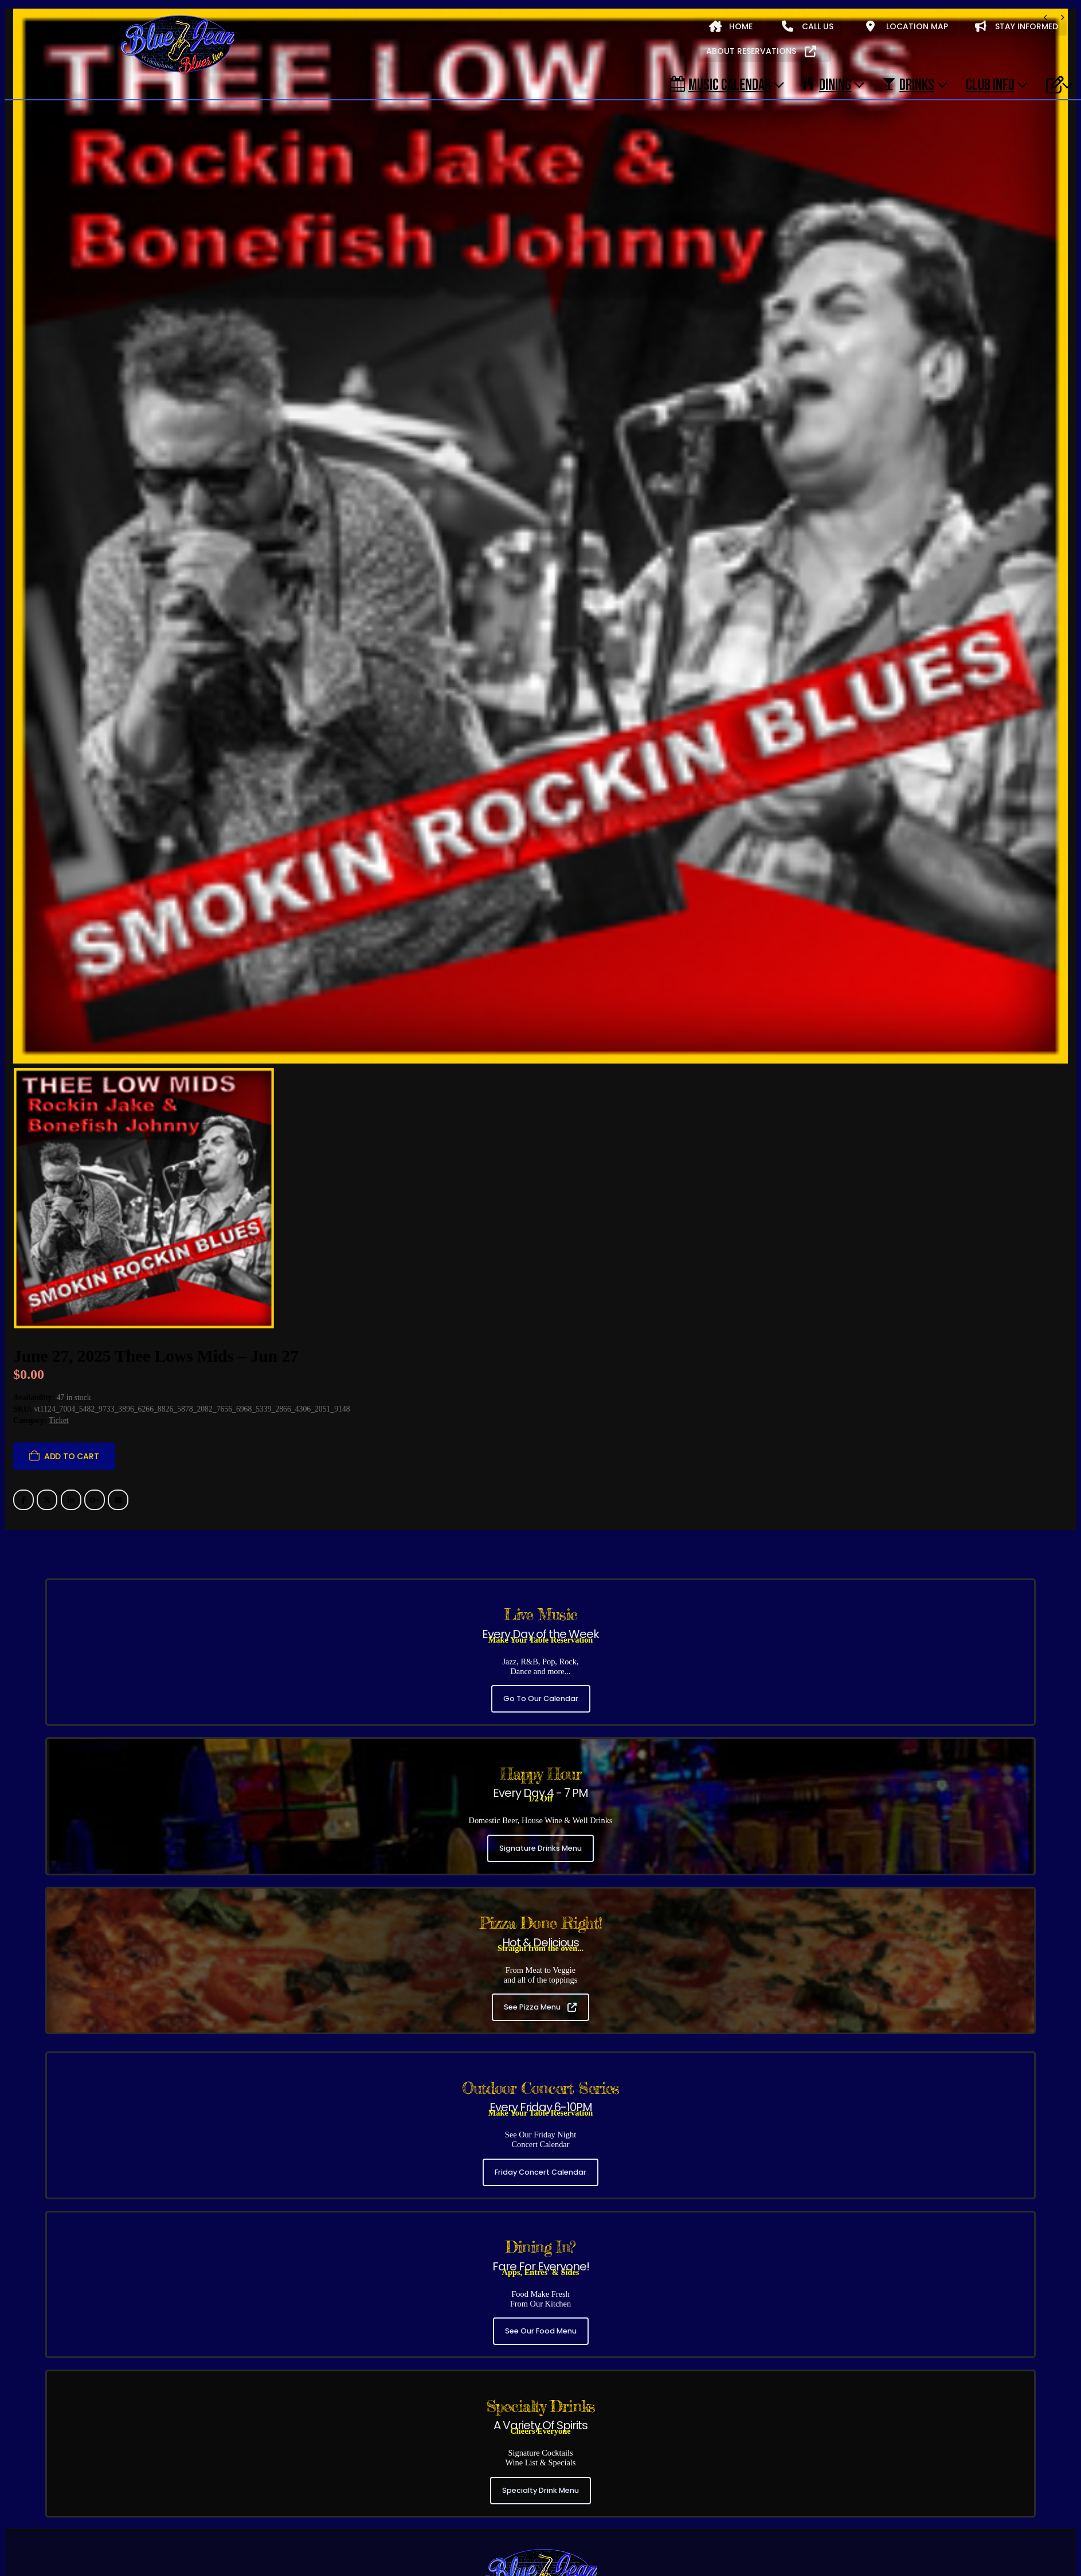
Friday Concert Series (105, 2521)
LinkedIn (71, 1346)
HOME (731, 26)
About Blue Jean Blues (59, 2546)
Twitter (47, 1346)
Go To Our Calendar (540, 1545)
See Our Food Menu (541, 2178)
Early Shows (245, 2521)
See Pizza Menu (540, 1854)
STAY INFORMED (1016, 26)
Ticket (59, 1266)
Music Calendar (720, 84)
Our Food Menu (209, 2546)
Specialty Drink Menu (540, 2337)
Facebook (23, 1346)
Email (118, 1346)
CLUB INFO (990, 84)
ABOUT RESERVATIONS (761, 51)
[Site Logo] (177, 45)
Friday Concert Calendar (540, 2018)
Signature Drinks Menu (540, 1695)
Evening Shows (183, 2521)
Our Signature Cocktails (293, 2546)
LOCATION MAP (907, 26)
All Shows (35, 2521)
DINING (826, 84)
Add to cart (71, 1302)
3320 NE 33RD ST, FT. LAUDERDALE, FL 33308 (540, 2493)
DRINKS (908, 84)
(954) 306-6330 (537, 2469)
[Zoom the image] (540, 2399)
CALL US (807, 26)
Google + (94, 1346)
